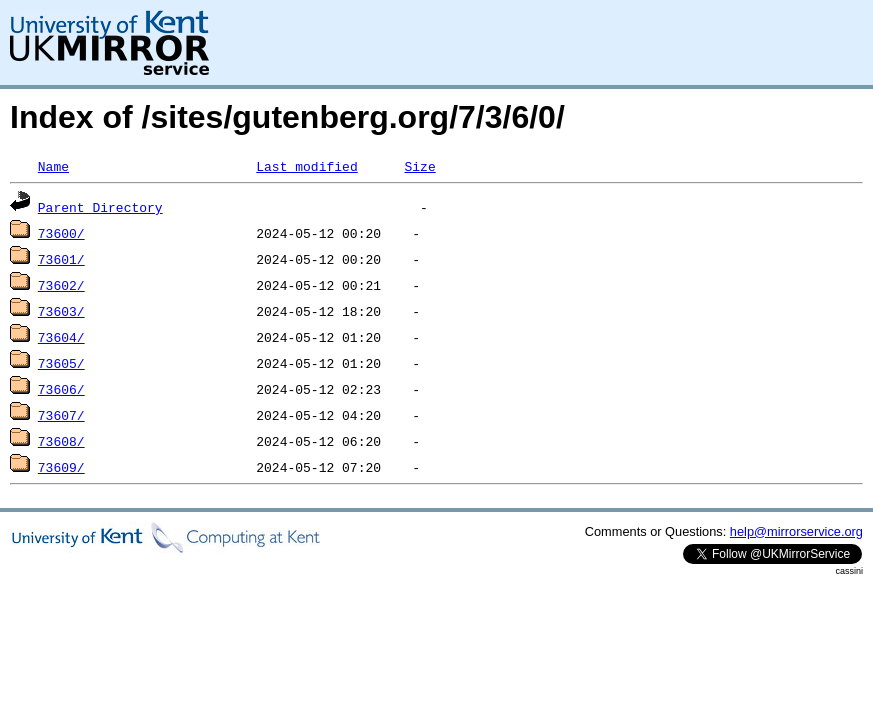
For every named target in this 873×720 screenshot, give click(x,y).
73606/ (61, 389)
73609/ (61, 467)
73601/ (61, 259)
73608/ (61, 441)
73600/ (61, 233)
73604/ (61, 337)
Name (53, 166)
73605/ (61, 363)
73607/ (61, 415)
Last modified (306, 166)
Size (419, 166)
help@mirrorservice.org (796, 531)
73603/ (61, 311)
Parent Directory (100, 207)
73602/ (61, 285)
